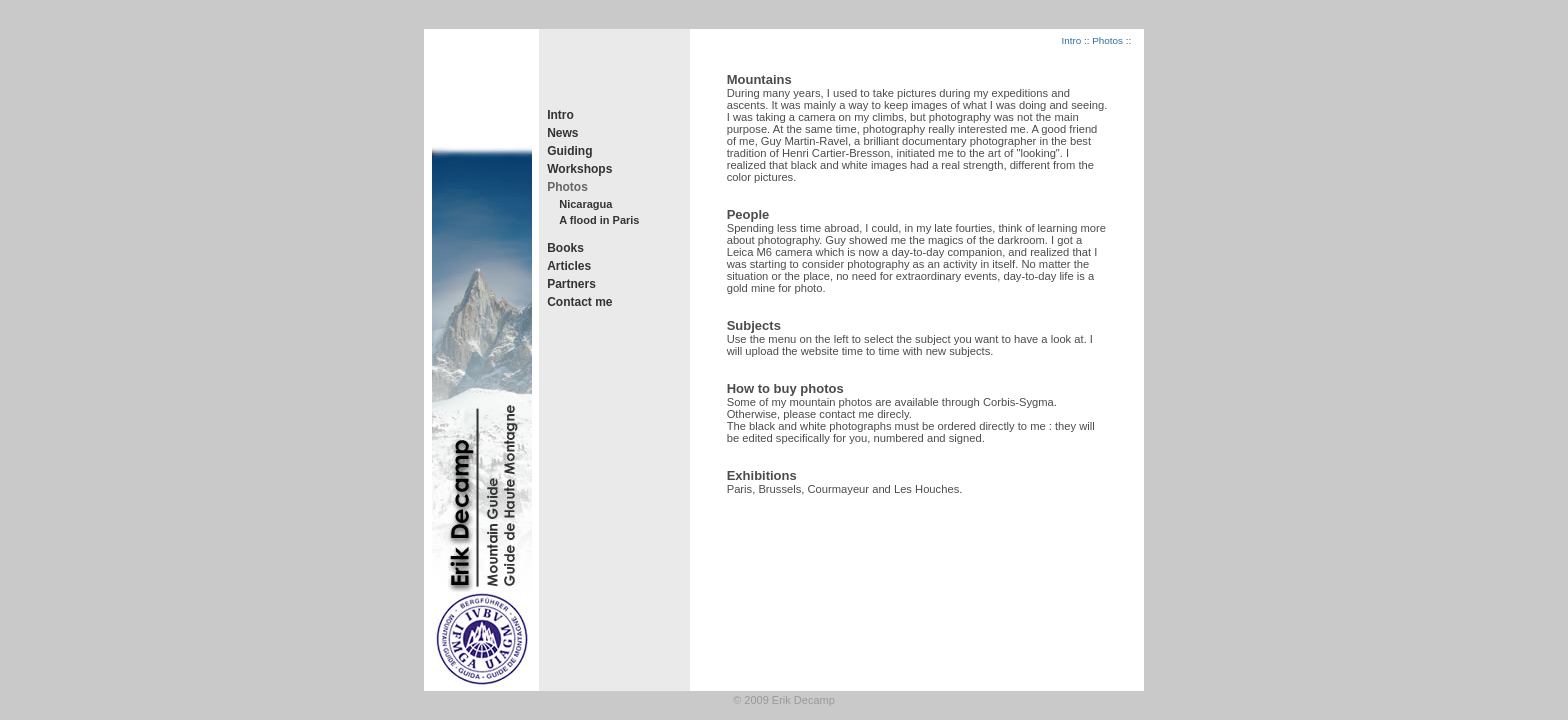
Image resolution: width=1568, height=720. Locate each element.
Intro (560, 115)
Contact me (579, 302)
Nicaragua (585, 204)
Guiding (569, 151)
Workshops (579, 169)
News (562, 133)
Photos (567, 187)
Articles (569, 266)
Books (565, 248)
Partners (571, 284)
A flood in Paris (599, 220)
